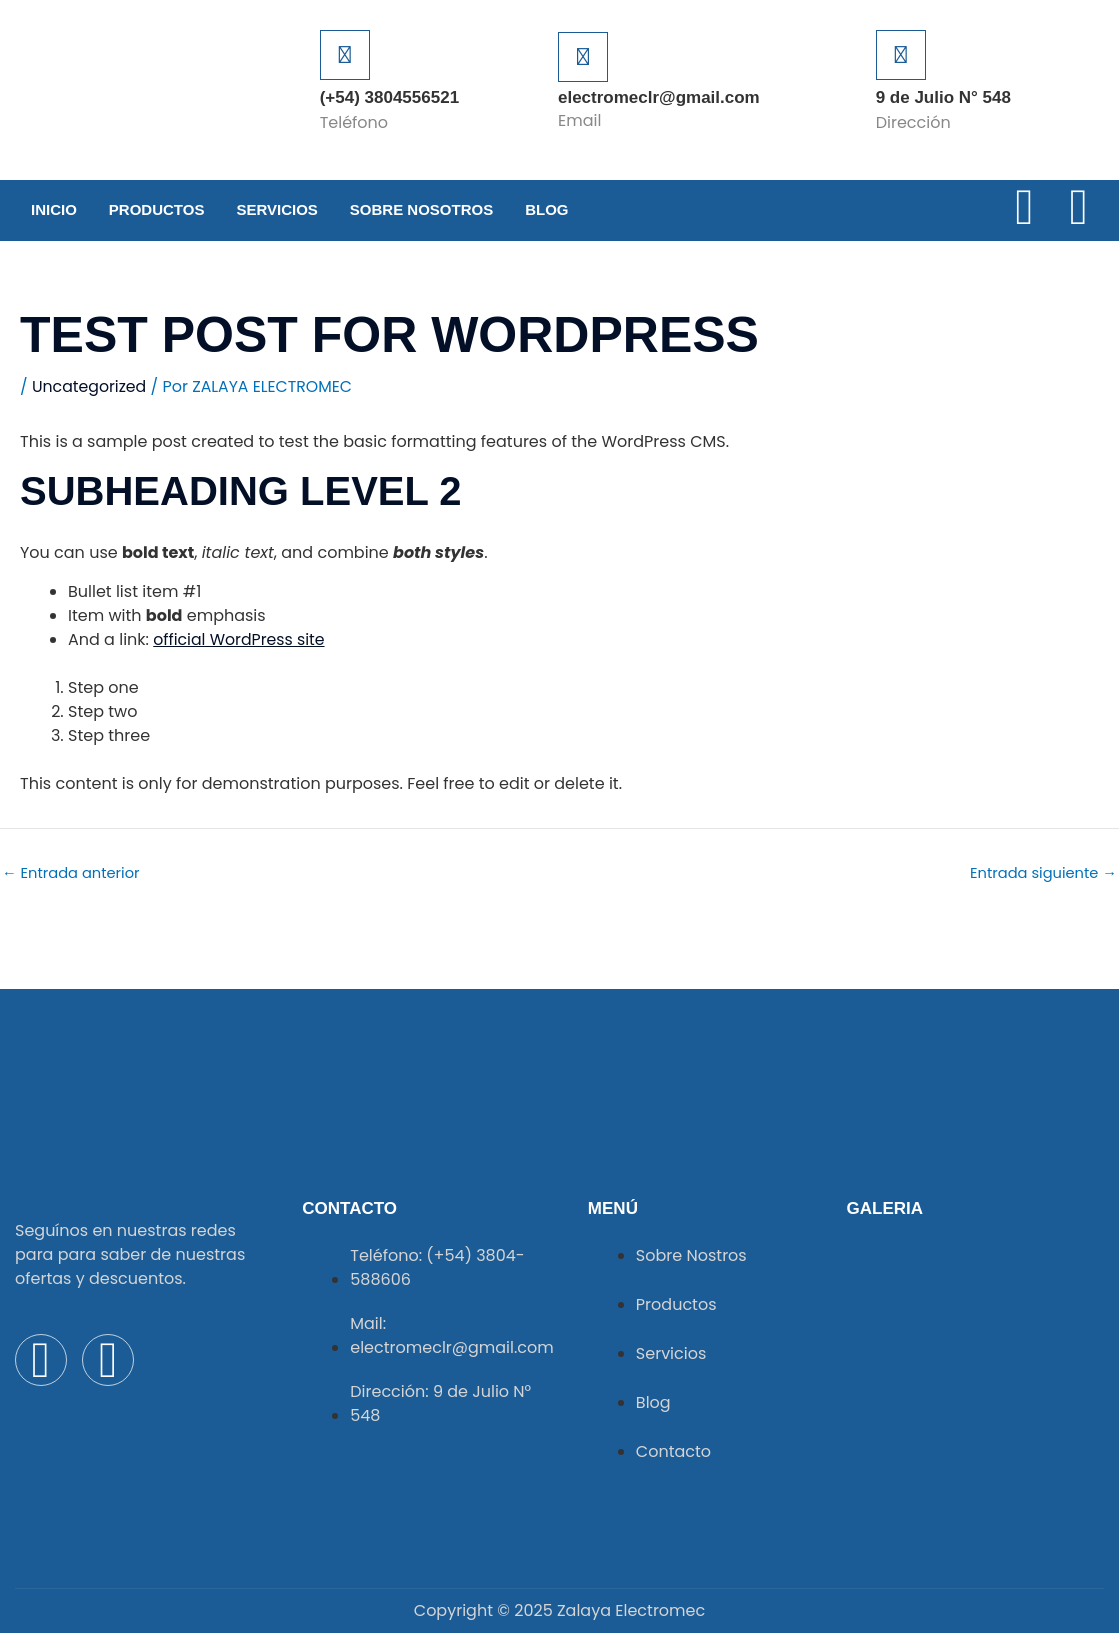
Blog (546, 209)
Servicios (276, 209)
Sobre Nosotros (421, 209)
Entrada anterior (72, 872)
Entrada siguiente (1042, 872)
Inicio (54, 209)
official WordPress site (240, 639)
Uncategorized (90, 386)
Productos (157, 209)
